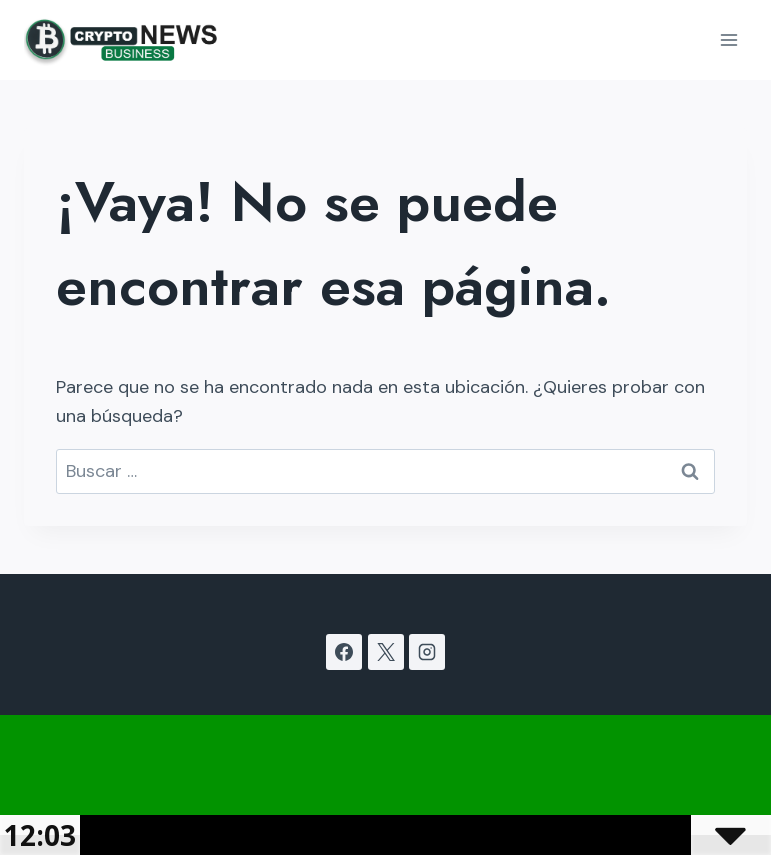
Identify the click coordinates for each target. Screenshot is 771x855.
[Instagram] (427, 652)
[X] (386, 652)
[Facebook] (344, 652)
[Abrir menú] (728, 39)
